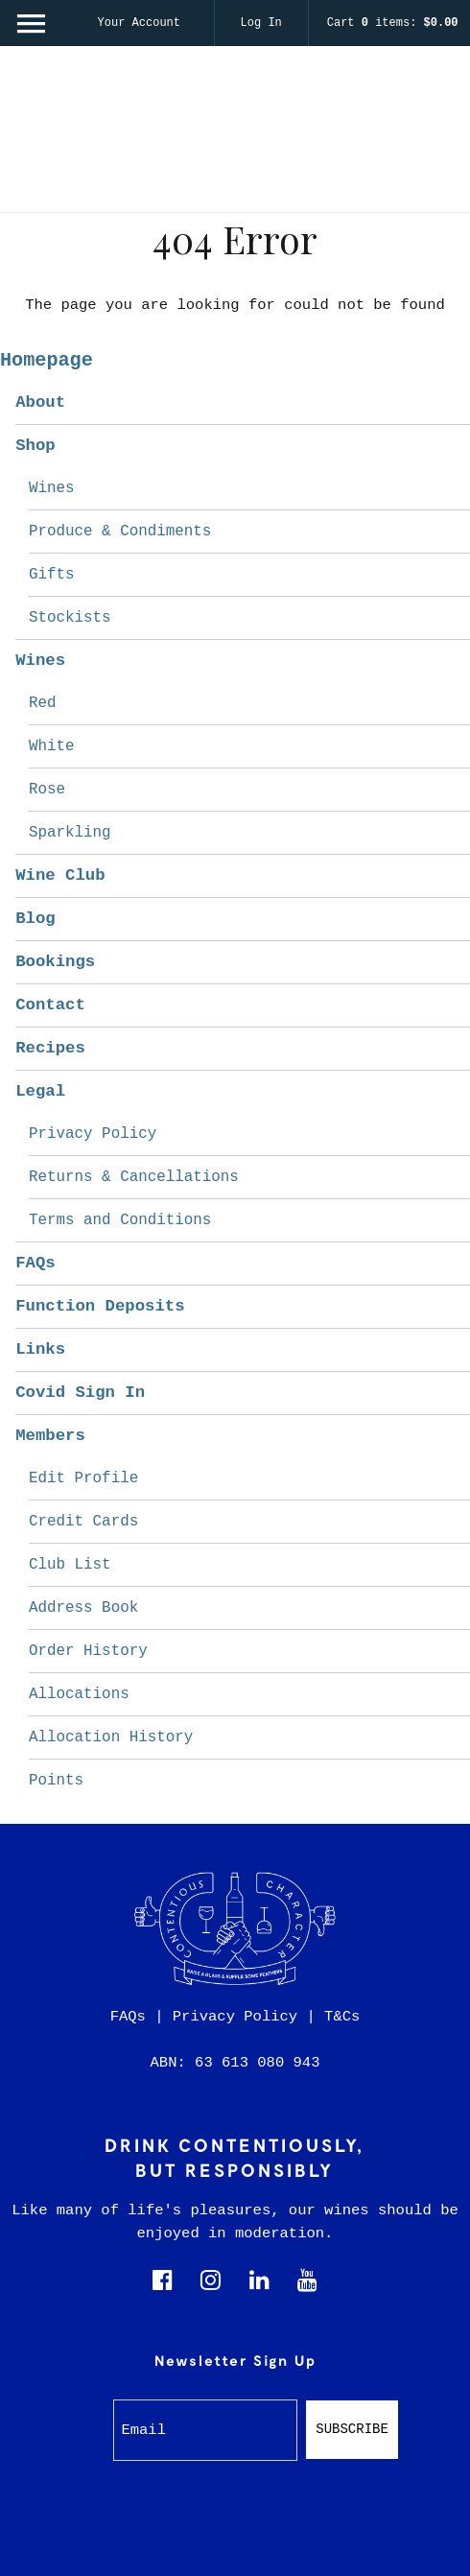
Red (43, 703)
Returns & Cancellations (134, 1177)
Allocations (79, 1694)
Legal (40, 1091)
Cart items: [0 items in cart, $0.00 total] (392, 23)
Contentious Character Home (235, 135)
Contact (50, 1005)
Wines (52, 488)
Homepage (46, 360)
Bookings (55, 962)
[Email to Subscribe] (205, 2430)
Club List (70, 1564)
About (40, 402)
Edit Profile (83, 1478)
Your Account (139, 23)
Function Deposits (99, 1306)
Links (40, 1349)
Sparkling (70, 832)
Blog (35, 919)
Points (56, 1780)
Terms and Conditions (120, 1220)
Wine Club (60, 875)
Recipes (50, 1048)
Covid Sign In (80, 1392)
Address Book (83, 1608)
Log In (261, 23)
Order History (88, 1651)
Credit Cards (83, 1521)
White (52, 746)
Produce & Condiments (120, 531)
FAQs (35, 1263)
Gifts (52, 574)
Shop (35, 446)
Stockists (70, 617)
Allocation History (111, 1737)
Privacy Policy (92, 1134)
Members (50, 1436)
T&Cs (342, 2016)
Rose (47, 789)
